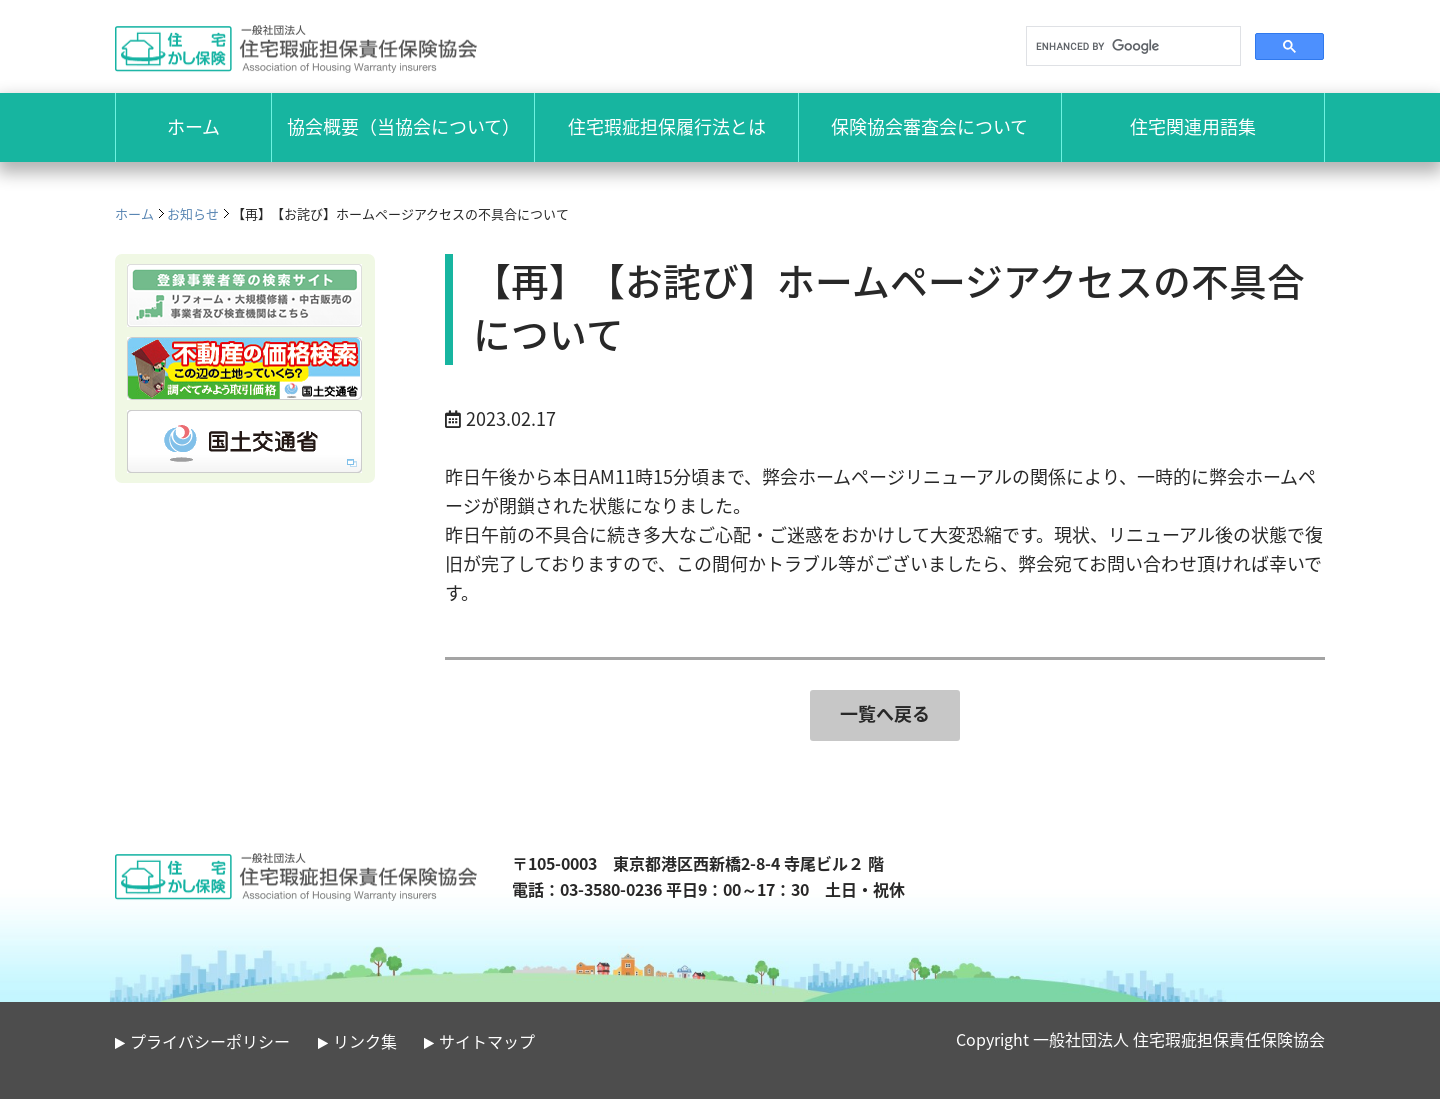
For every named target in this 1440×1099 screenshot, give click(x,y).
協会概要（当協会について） (403, 126)
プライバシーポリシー (210, 1041)
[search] (1131, 46)
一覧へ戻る (885, 713)
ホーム (134, 213)
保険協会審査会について (929, 126)
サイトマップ (487, 1041)
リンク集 (365, 1041)
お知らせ (193, 213)
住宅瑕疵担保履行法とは (667, 126)
